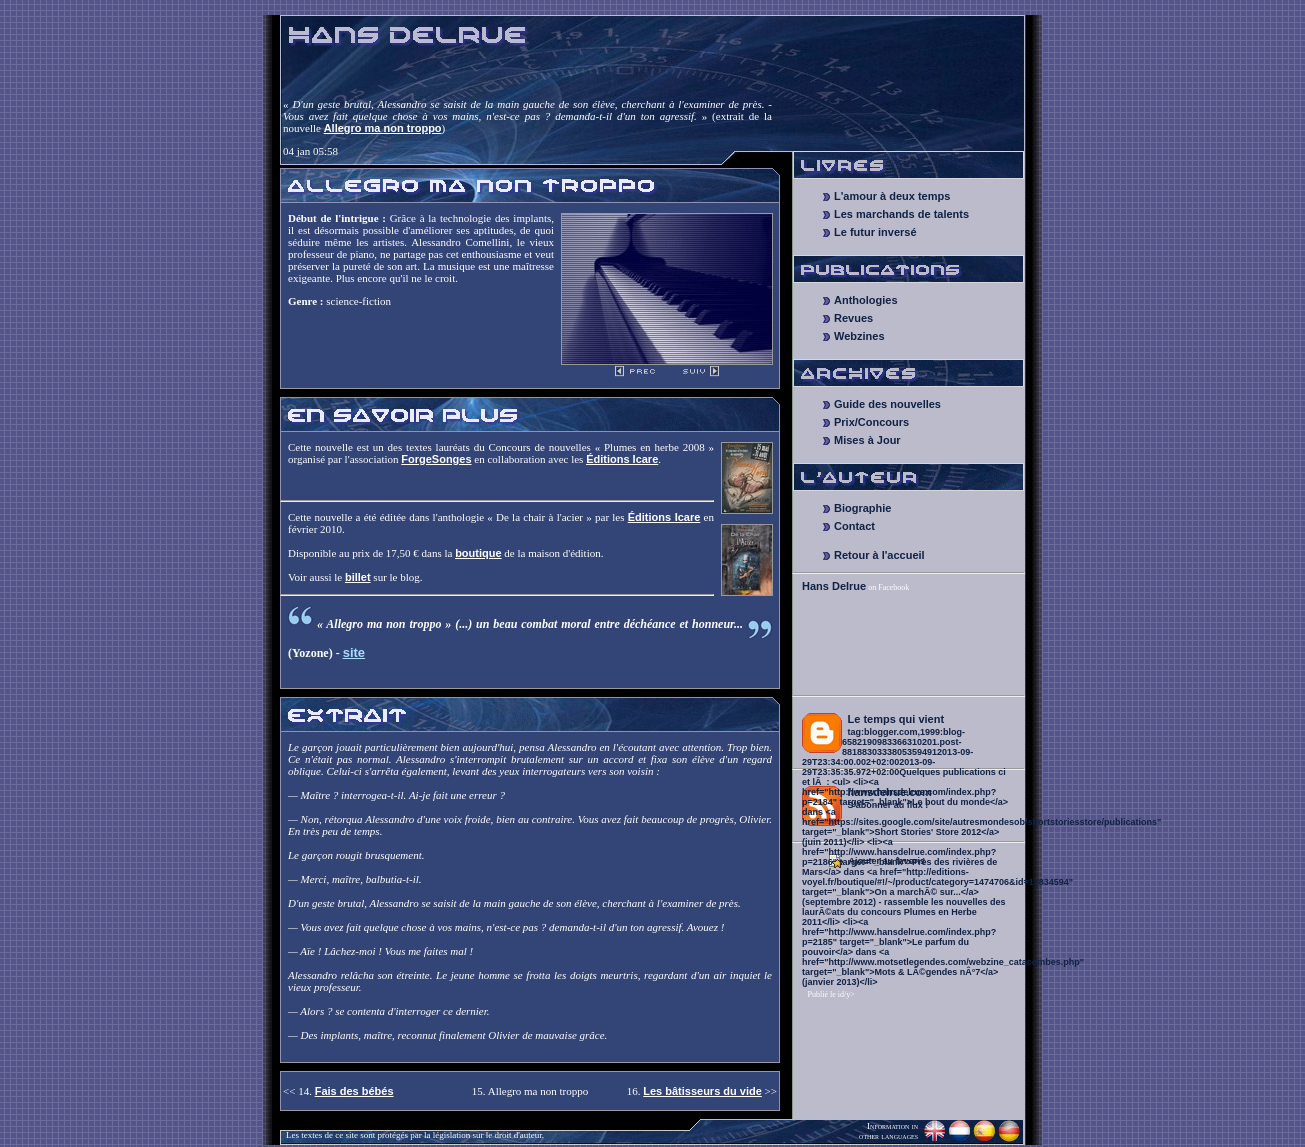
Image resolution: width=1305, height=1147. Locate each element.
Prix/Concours (871, 422)
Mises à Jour (867, 440)
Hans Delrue (834, 586)
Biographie (862, 508)
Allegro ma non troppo (383, 128)
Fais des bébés (354, 1091)
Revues (853, 318)
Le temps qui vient (896, 719)
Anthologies (866, 300)
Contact (854, 526)
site (354, 652)
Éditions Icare (622, 459)
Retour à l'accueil (879, 555)
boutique (478, 553)
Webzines (859, 336)
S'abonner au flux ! (888, 805)
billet (358, 577)
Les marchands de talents (901, 214)
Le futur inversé (875, 232)
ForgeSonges (436, 459)
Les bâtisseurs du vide (702, 1091)
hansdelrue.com (890, 792)
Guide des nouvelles (887, 404)
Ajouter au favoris (887, 861)
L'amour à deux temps (892, 196)
